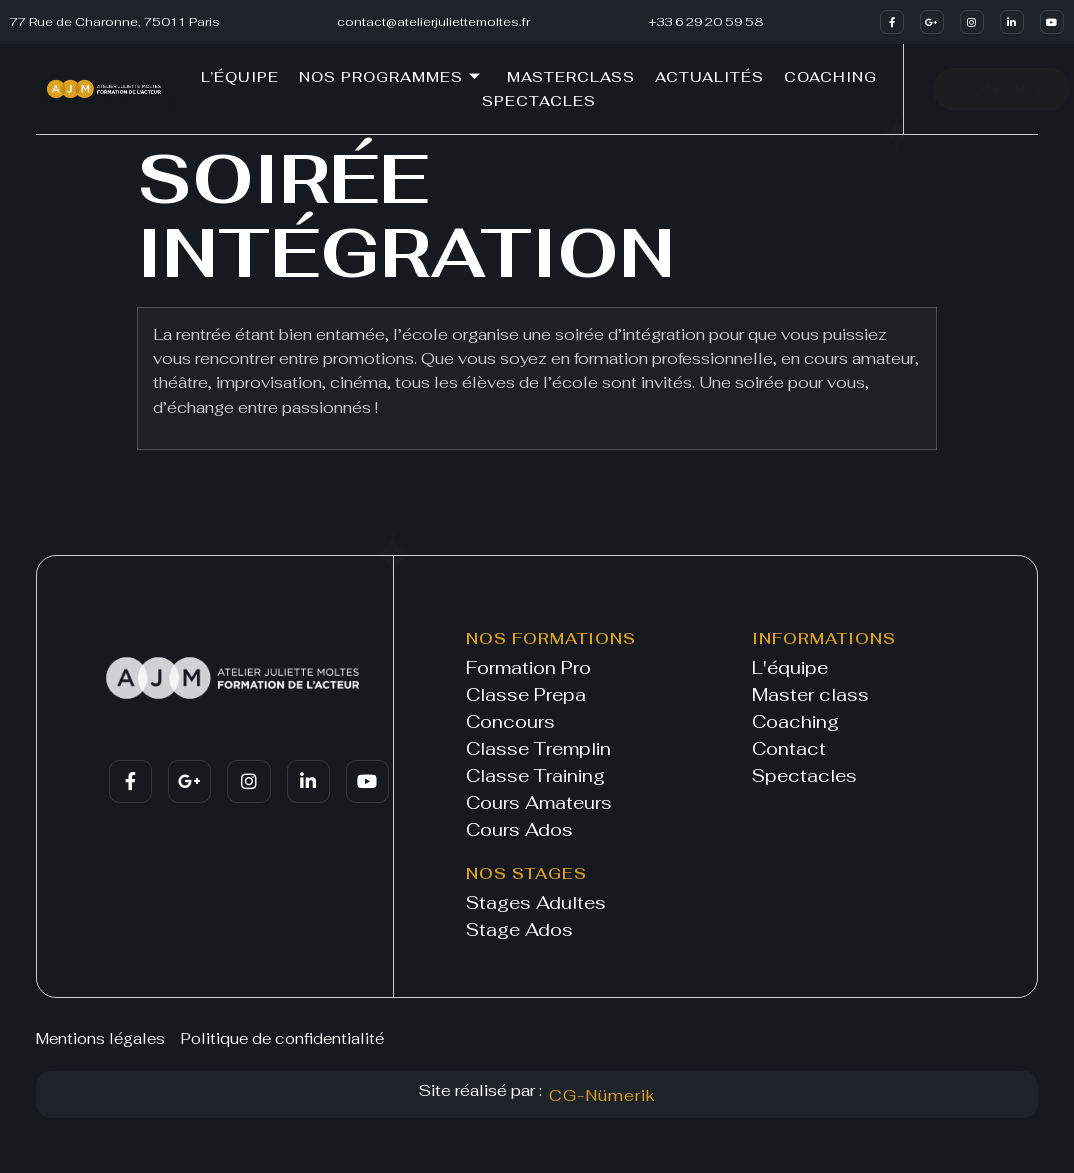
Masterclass (571, 77)
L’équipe (240, 77)
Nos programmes (390, 77)
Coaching (830, 77)
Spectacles (539, 101)
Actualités (709, 77)
